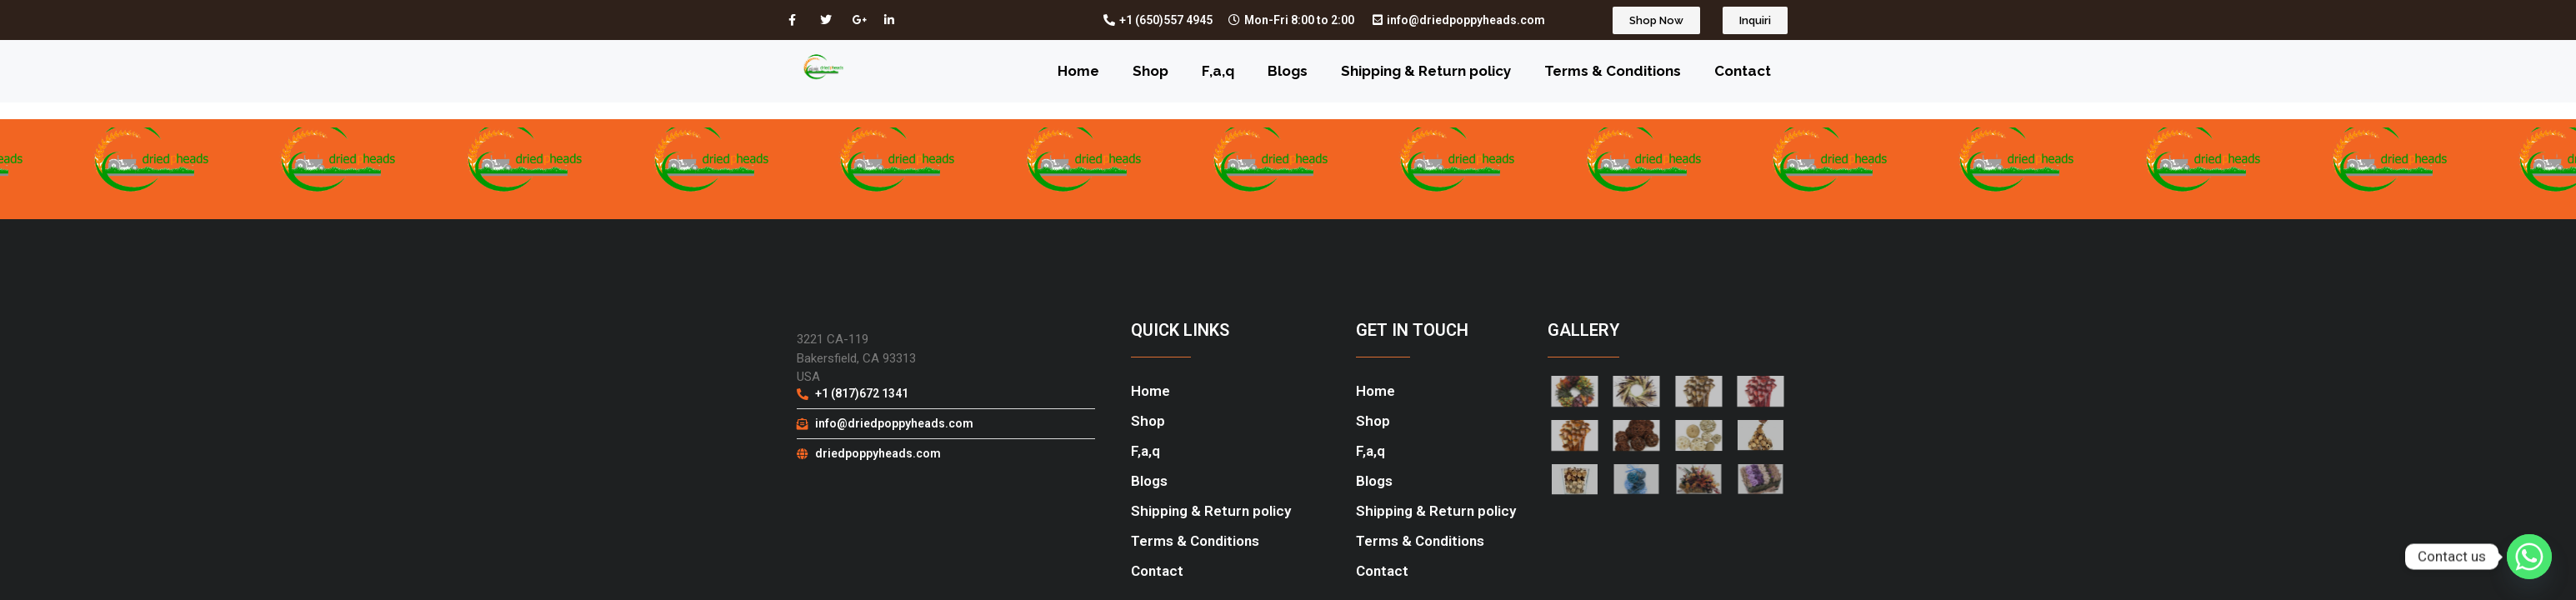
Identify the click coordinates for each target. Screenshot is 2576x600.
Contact (1742, 70)
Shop (1150, 70)
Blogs (1288, 70)
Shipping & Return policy (1426, 70)
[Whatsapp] (2529, 556)
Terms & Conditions (1612, 70)
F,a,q (1218, 70)
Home (1078, 70)
